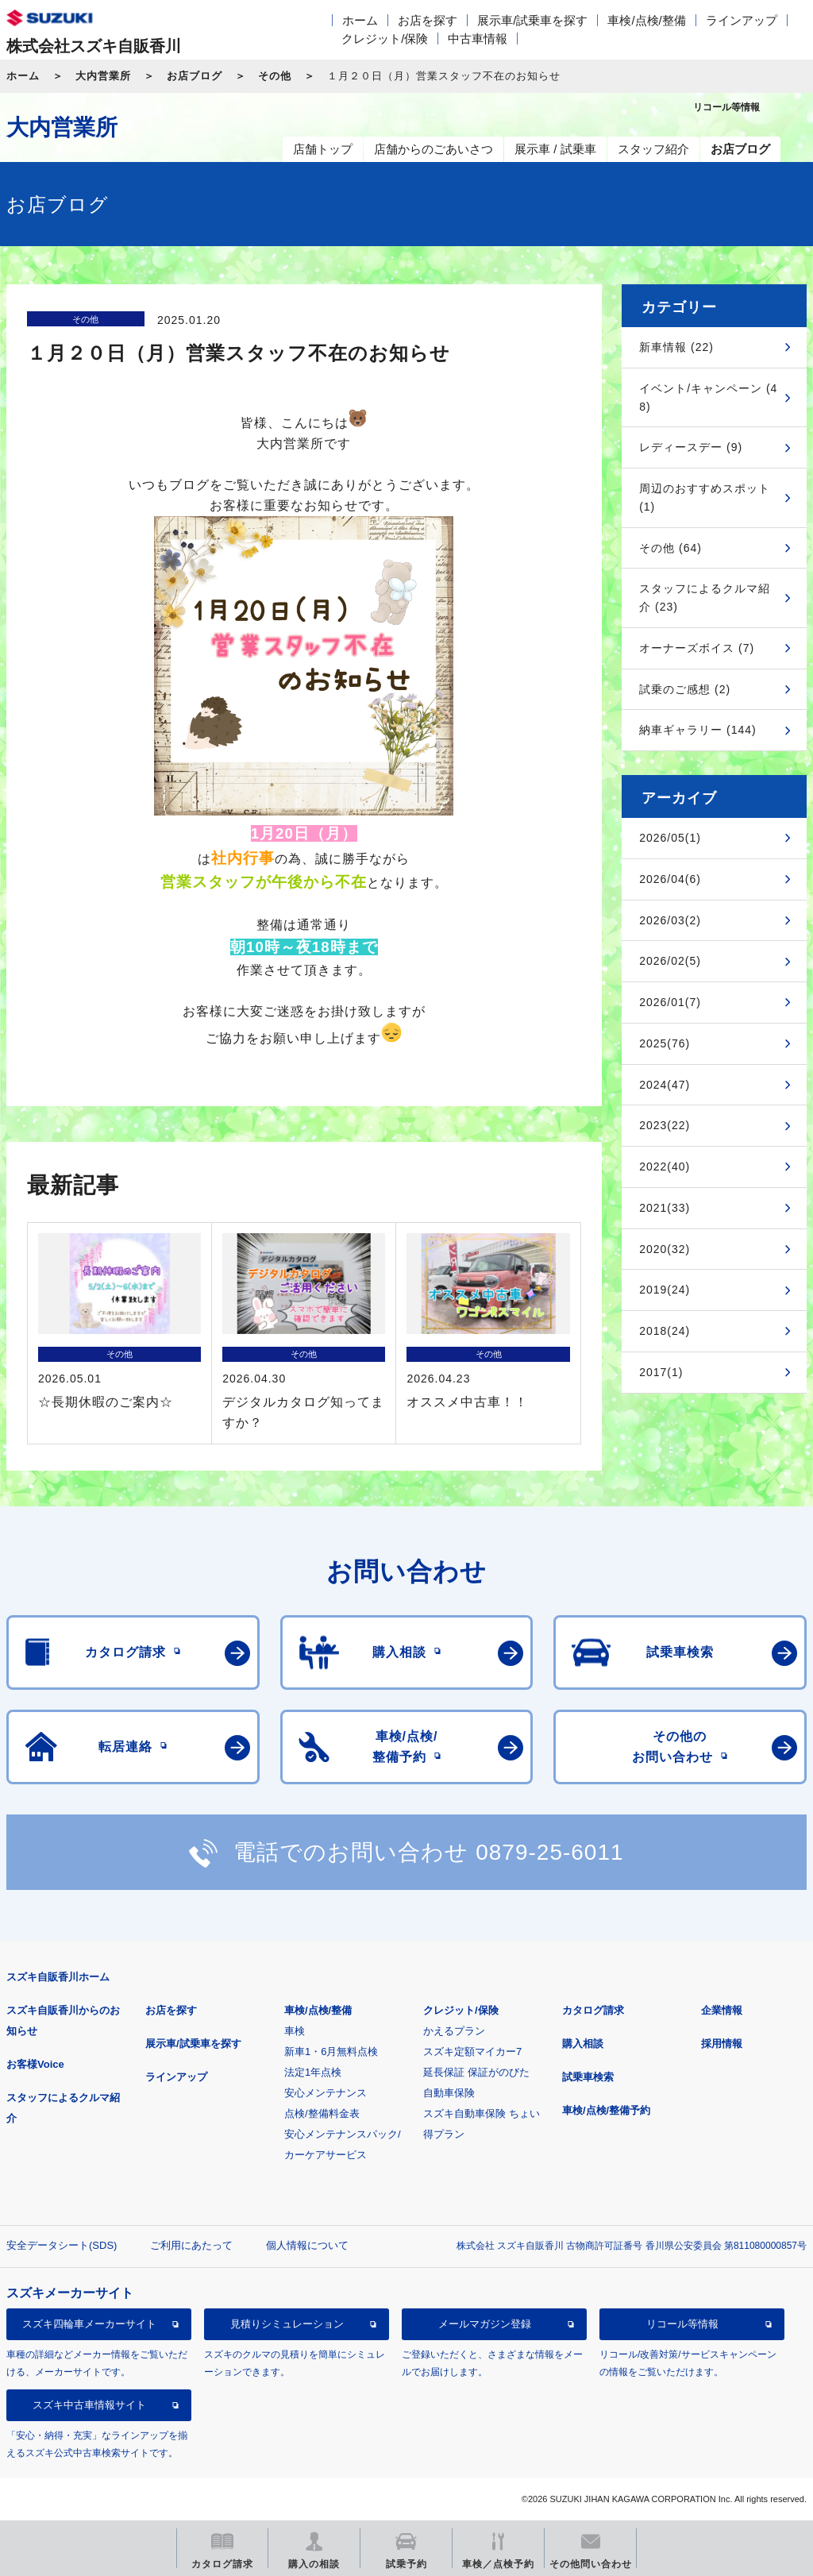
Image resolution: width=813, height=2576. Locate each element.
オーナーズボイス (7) (696, 648)
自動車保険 (449, 2093)
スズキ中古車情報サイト (89, 2405)
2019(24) (664, 1289)
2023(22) (664, 1125)
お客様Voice (35, 2064)
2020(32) (664, 1249)
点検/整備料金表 (322, 2113)
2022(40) (664, 1166)
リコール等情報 (682, 2324)
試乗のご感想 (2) (684, 689)
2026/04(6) (670, 879)
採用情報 (721, 2044)
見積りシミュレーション (287, 2324)
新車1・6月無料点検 (331, 2051)
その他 (274, 76)
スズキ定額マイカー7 (472, 2051)
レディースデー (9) (690, 447)
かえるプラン (454, 2031)
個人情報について (307, 2245)
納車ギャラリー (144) (698, 729)
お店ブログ (194, 76)
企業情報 (721, 2010)
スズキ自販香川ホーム (58, 1977)
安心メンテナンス (325, 2093)
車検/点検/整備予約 (606, 2110)
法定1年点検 (312, 2072)
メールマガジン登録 (484, 2324)
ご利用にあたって (191, 2245)
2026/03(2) (670, 920)
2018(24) (664, 1331)
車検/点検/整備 (646, 20)
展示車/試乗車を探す (532, 20)
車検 (294, 2031)
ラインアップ (741, 20)
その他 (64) (670, 548)
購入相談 (582, 2044)
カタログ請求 (593, 2010)
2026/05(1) (670, 837)
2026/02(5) (670, 960)
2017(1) (661, 1372)
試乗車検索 (588, 2077)
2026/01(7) (670, 1002)
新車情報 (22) (676, 347)
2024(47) (664, 1084)
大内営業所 (103, 76)
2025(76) (664, 1043)
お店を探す (427, 20)
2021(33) (664, 1207)
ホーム (360, 20)
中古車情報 (477, 38)
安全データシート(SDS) (61, 2245)
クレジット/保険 (384, 38)
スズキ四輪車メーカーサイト (89, 2324)
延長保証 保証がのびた (476, 2072)
